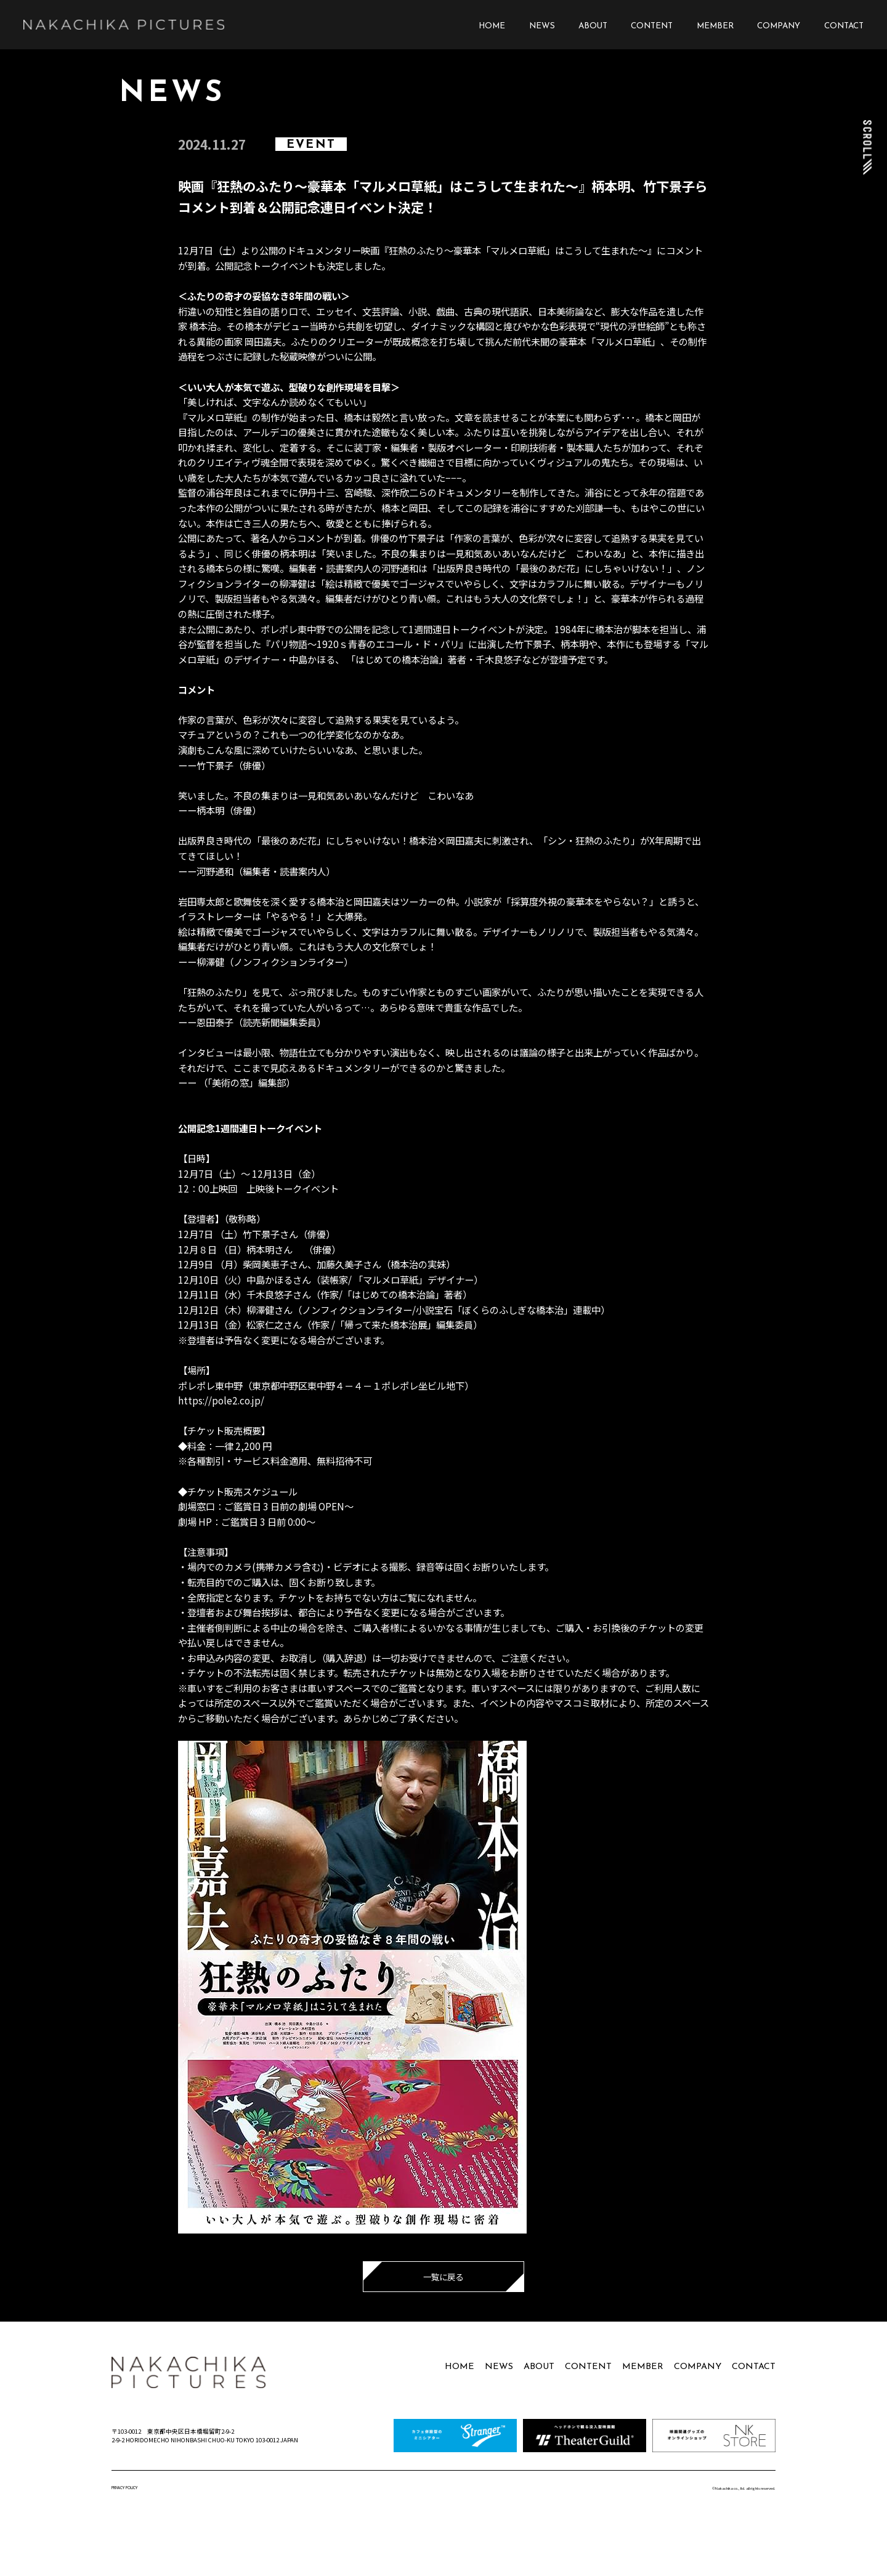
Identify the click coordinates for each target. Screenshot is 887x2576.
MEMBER (715, 26)
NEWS (542, 26)
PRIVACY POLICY (124, 2488)
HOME (492, 26)
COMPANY (778, 26)
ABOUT (592, 26)
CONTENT (652, 26)
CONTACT (844, 26)
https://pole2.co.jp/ (221, 1400)
